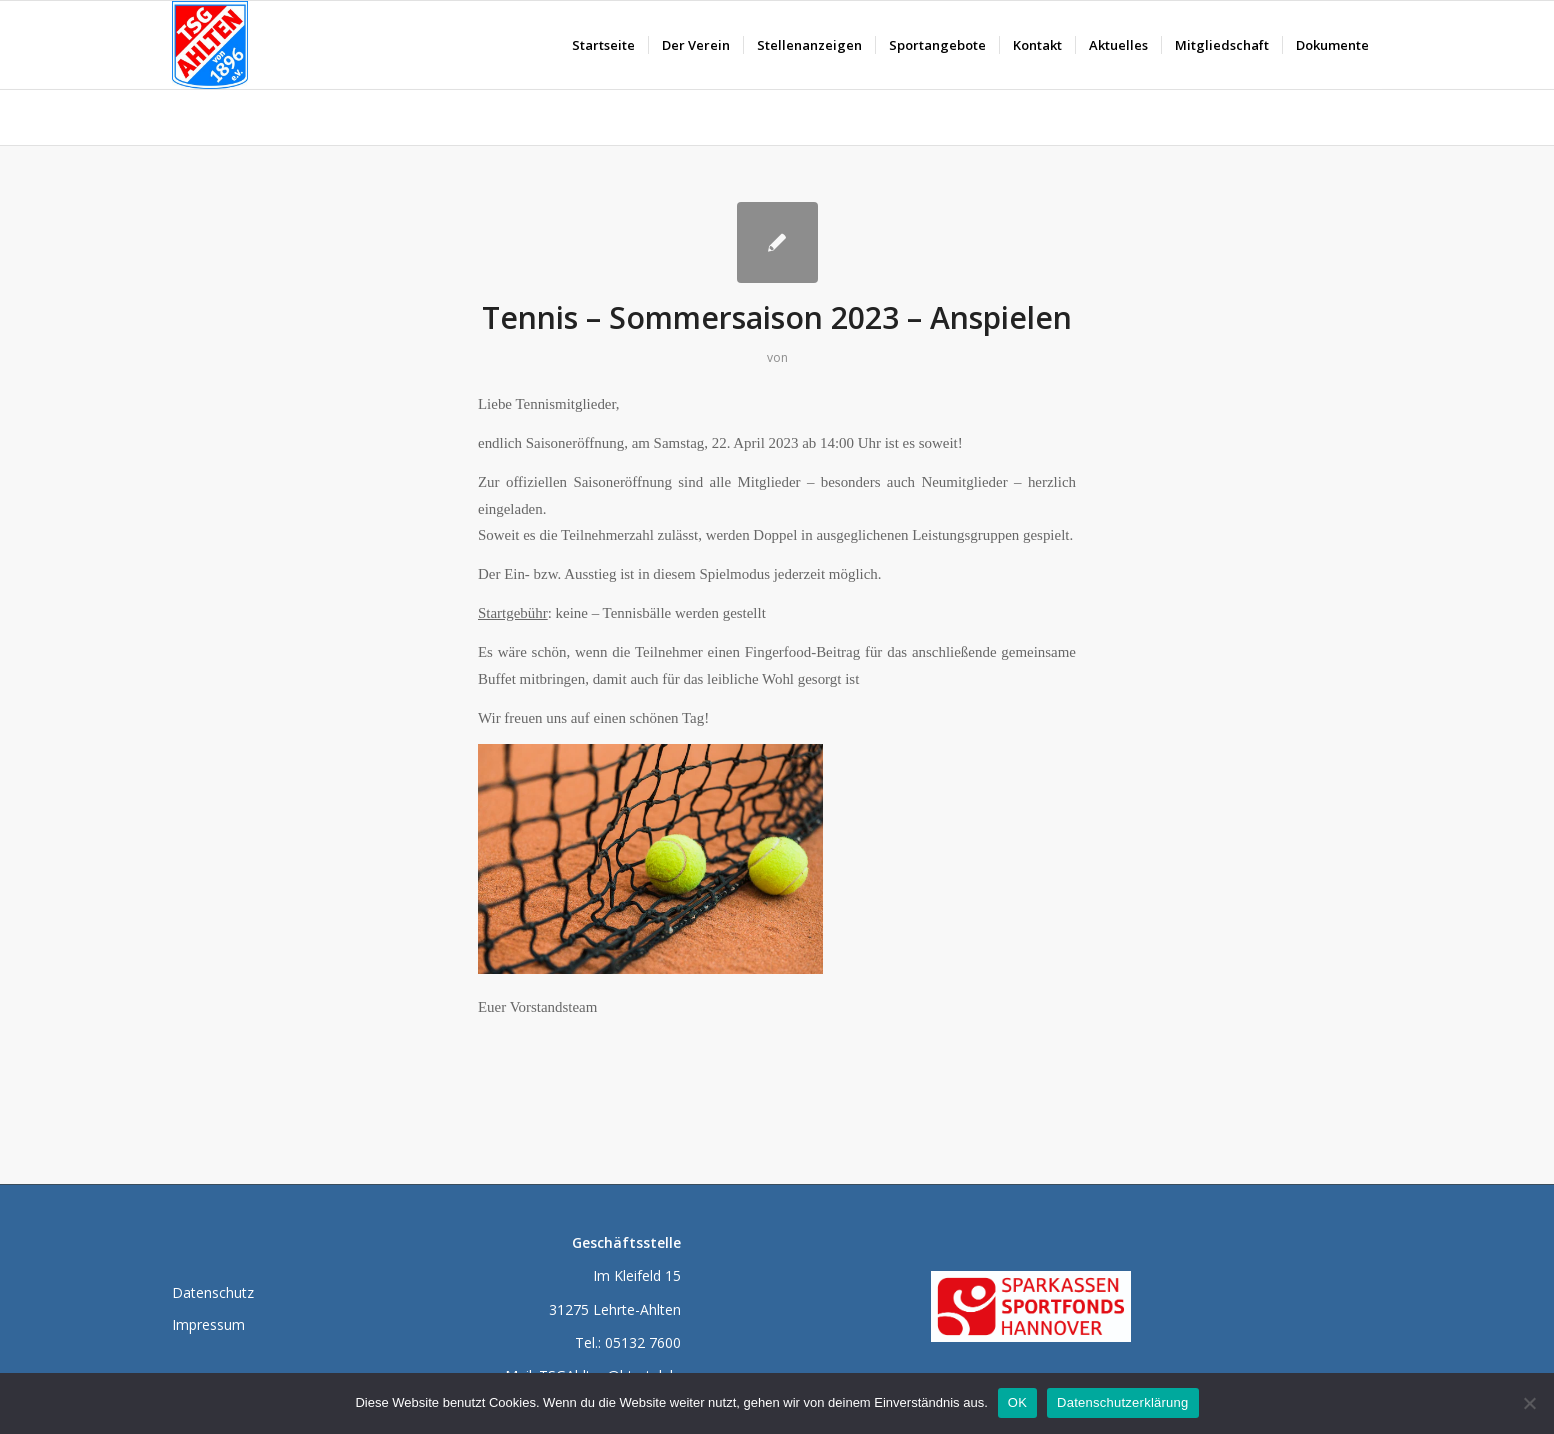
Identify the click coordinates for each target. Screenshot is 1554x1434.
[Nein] (1529, 1403)
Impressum (208, 1324)
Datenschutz (213, 1292)
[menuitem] (603, 45)
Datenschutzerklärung (1122, 1402)
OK (1017, 1402)
